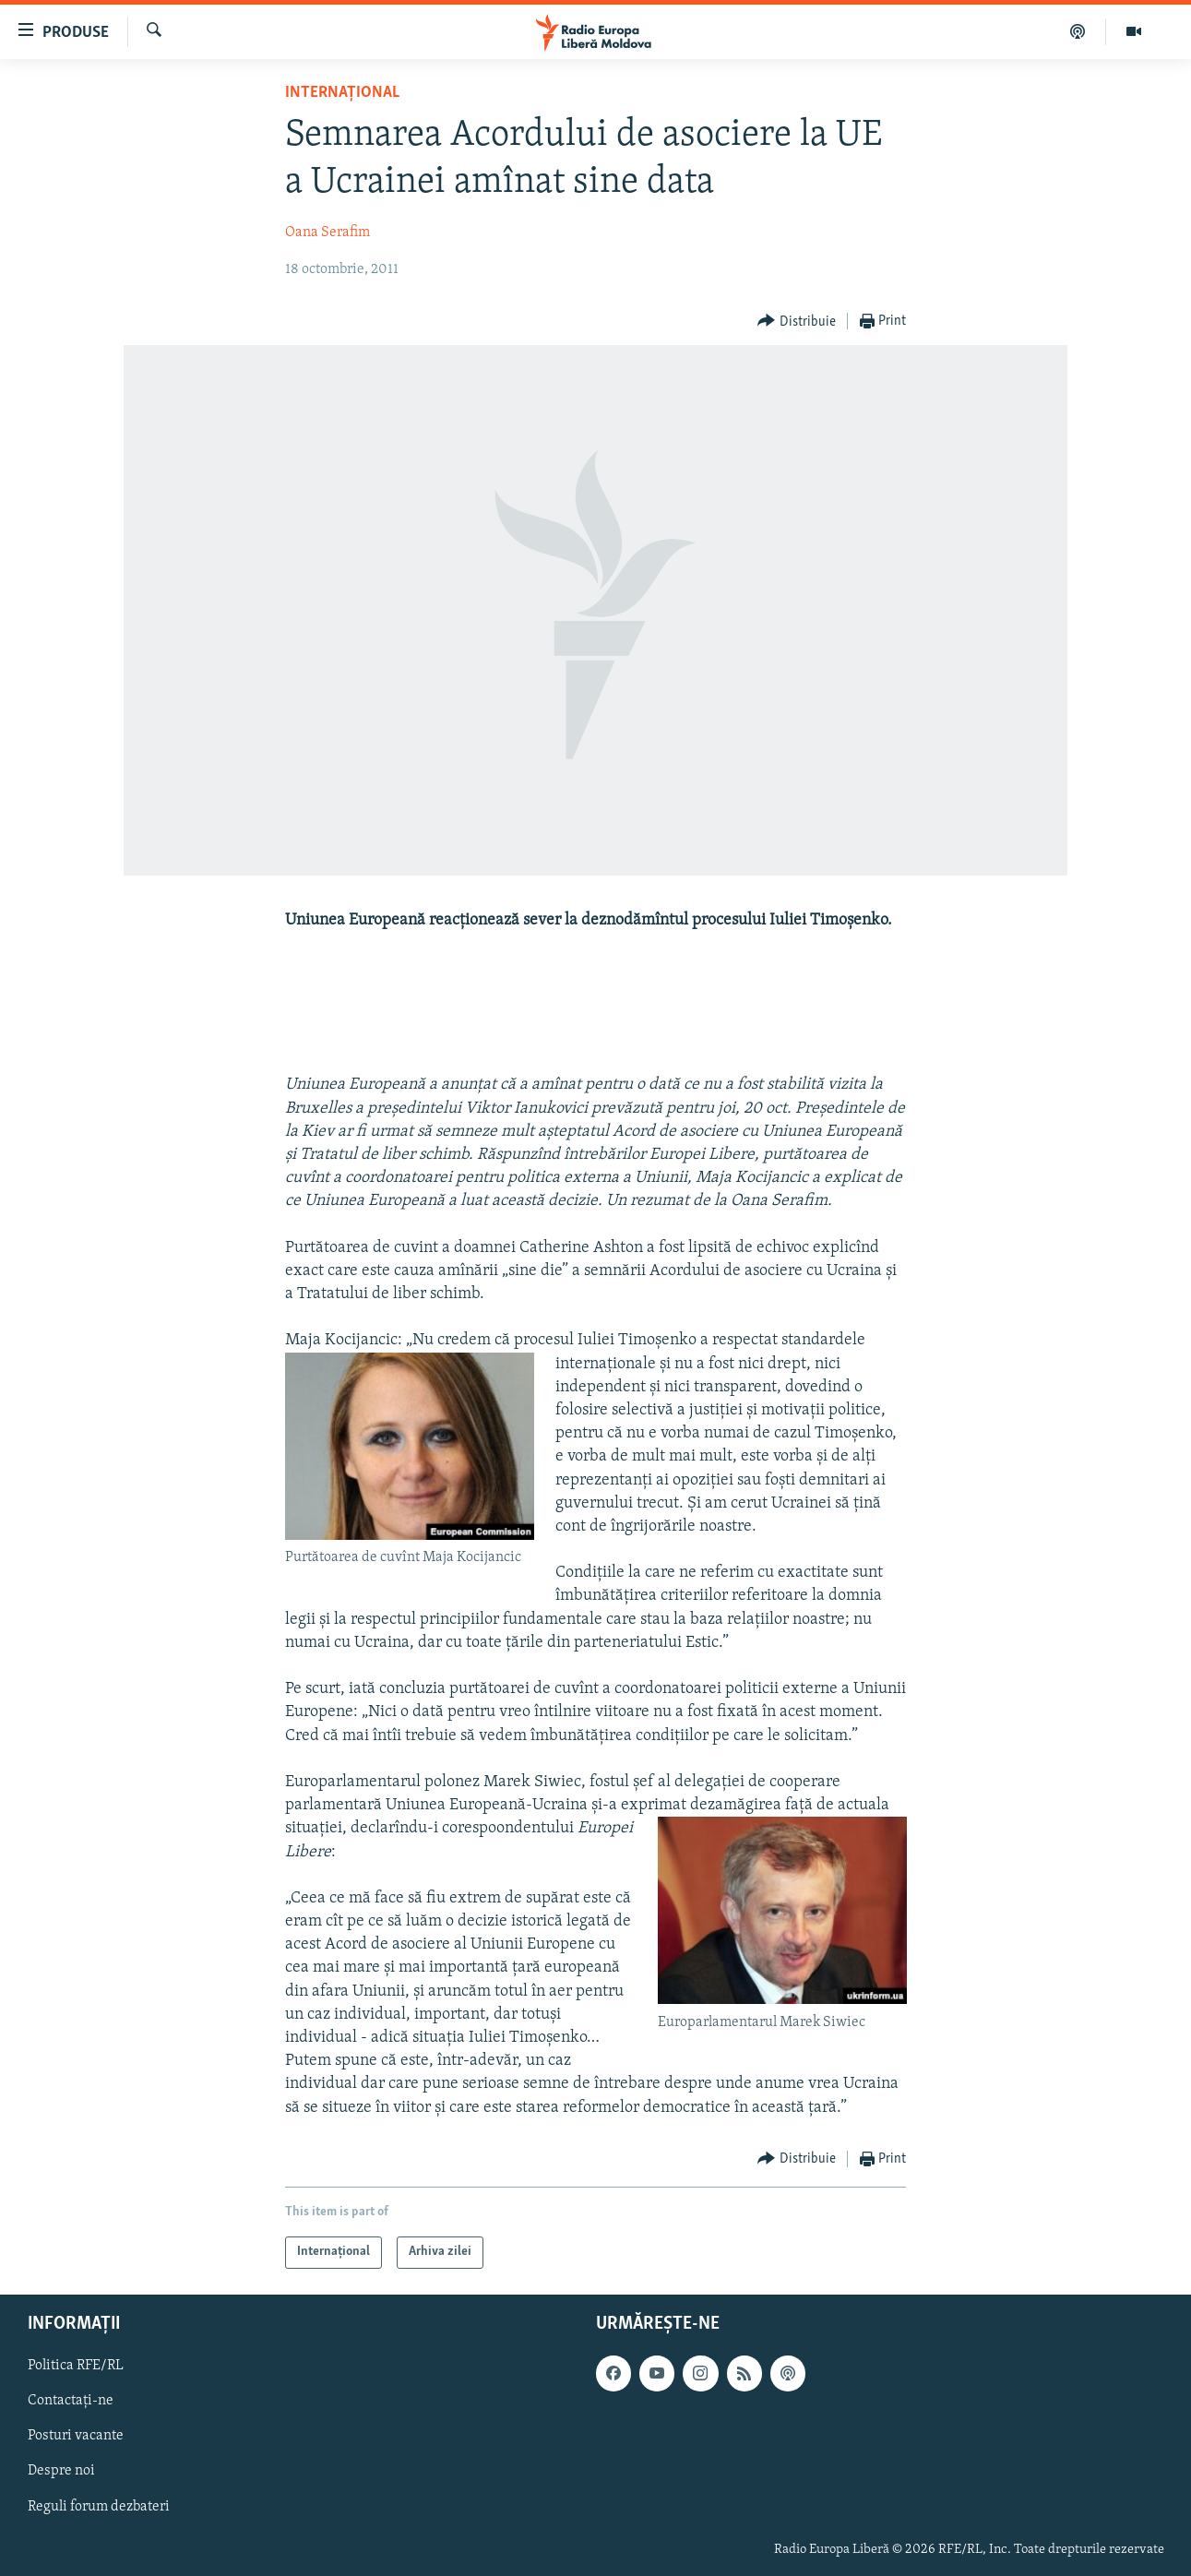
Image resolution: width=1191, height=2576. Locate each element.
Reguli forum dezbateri (99, 2505)
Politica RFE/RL (76, 2365)
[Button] (796, 321)
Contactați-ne (70, 2400)
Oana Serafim (327, 232)
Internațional (342, 92)
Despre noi (61, 2470)
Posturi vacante (76, 2435)
